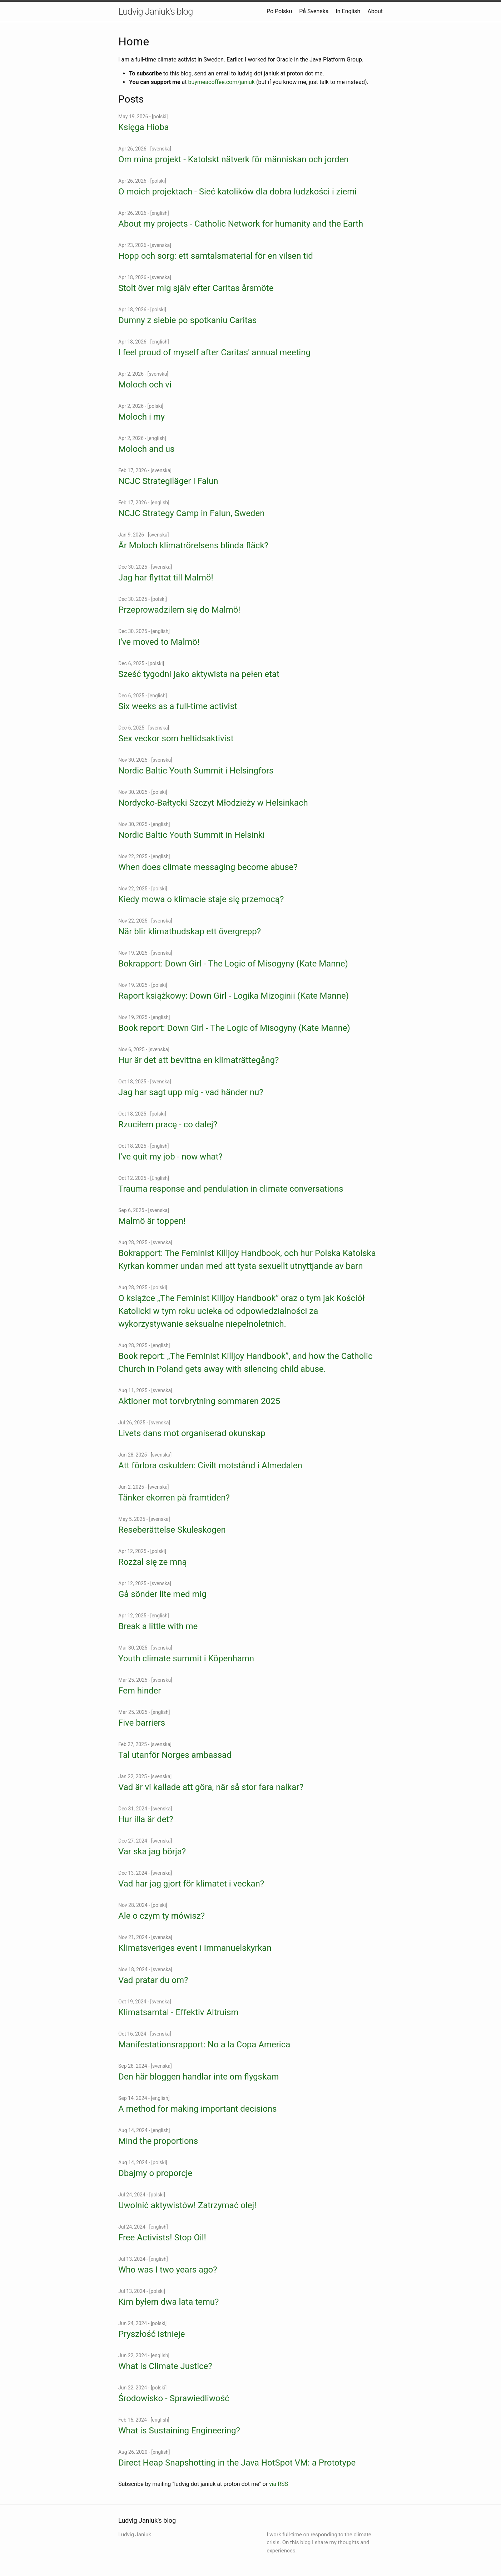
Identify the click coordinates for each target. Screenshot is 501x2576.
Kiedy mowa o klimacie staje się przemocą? (201, 899)
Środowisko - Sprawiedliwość (173, 2398)
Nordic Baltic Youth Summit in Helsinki (191, 835)
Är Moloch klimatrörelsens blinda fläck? (193, 545)
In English (348, 11)
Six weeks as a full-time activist (177, 706)
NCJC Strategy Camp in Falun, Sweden (191, 513)
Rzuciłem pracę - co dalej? (167, 1124)
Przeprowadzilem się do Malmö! (179, 610)
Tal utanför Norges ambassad (175, 1755)
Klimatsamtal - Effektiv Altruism (178, 2012)
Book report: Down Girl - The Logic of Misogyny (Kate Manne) (234, 1028)
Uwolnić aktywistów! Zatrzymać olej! (187, 2205)
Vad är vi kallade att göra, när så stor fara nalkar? (210, 1787)
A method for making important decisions (197, 2109)
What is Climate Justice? (165, 2366)
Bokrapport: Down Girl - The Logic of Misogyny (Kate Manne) (233, 964)
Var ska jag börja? (152, 1851)
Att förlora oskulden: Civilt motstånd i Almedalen (210, 1465)
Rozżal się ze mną (152, 1562)
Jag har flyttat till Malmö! (165, 578)
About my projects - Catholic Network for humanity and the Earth (240, 224)
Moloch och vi (145, 385)
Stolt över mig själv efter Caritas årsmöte (195, 288)
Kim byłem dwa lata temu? (168, 2302)
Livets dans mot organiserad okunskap (192, 1433)
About (375, 11)
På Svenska (313, 11)
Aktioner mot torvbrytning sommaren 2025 (199, 1401)
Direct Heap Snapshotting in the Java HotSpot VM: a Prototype (237, 2463)
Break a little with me (158, 1626)
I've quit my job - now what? (170, 1157)
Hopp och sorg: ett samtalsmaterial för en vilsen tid (215, 256)
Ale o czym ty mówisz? (161, 1916)
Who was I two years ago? (167, 2270)
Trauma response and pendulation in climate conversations (230, 1189)
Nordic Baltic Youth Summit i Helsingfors (195, 771)
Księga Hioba (143, 127)
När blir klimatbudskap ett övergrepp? (189, 931)
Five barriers (141, 1723)
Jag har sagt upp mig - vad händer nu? (190, 1092)
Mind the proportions (158, 2141)
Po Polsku (279, 11)
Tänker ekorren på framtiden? (174, 1498)
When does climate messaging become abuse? (208, 867)
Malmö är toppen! (151, 1221)
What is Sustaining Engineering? (179, 2431)
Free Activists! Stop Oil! (162, 2238)
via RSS (278, 2484)
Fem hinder (139, 1691)
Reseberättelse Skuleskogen (172, 1530)
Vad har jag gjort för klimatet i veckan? (191, 1884)
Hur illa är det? (145, 1819)
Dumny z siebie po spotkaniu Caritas (187, 320)
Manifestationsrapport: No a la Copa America (204, 2044)
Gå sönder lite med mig (162, 1594)
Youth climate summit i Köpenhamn (186, 1658)
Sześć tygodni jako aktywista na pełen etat (198, 674)
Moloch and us (146, 449)
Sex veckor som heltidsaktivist (176, 738)
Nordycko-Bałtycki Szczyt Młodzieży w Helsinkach (213, 803)
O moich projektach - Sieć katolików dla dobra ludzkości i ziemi (237, 192)
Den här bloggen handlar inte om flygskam (198, 2077)
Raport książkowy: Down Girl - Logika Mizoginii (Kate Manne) (233, 996)
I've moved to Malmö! (158, 642)
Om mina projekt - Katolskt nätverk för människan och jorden (233, 159)
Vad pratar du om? (153, 1980)
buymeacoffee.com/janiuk (221, 82)
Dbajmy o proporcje (155, 2173)
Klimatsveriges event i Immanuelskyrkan (195, 1948)
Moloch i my (141, 417)
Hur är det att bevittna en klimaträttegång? (198, 1060)
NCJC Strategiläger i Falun (168, 481)
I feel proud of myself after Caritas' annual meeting (214, 352)
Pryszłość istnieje (151, 2334)
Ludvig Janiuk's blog (155, 11)
